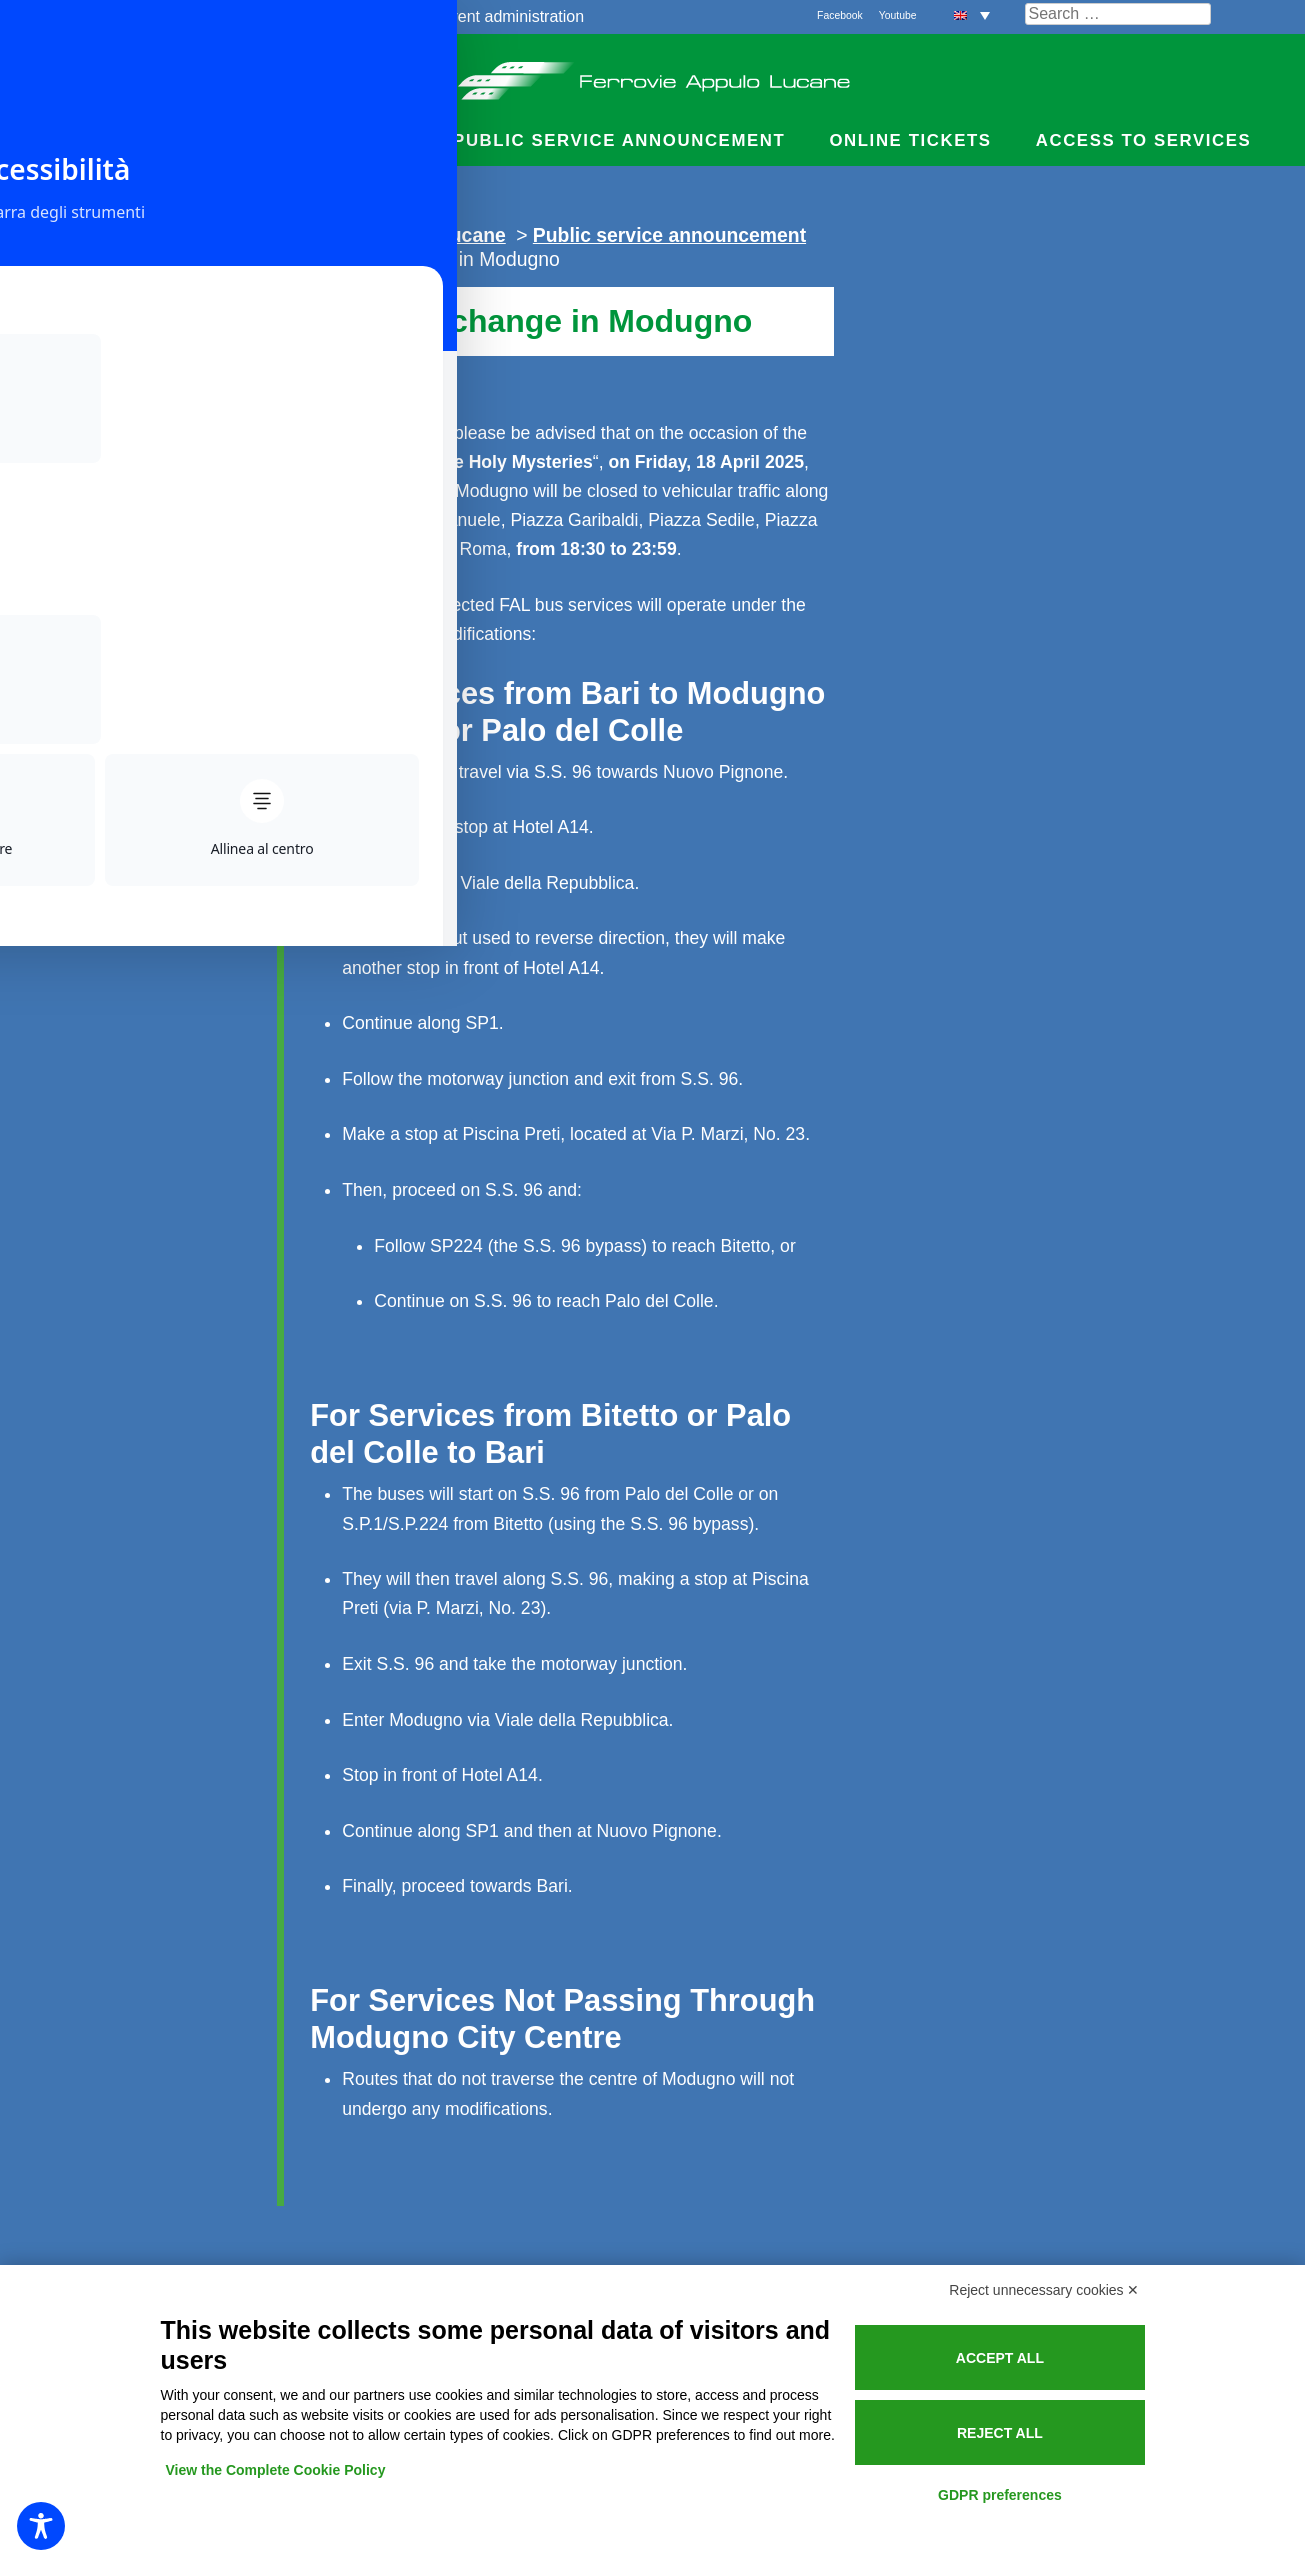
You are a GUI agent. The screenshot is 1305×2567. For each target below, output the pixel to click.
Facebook (840, 15)
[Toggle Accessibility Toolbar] (41, 2526)
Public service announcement (619, 140)
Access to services (1144, 140)
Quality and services (289, 16)
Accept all (1000, 2358)
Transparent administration (489, 16)
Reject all (1000, 2433)
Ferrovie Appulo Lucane (652, 75)
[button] (972, 14)
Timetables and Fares (169, 140)
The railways (140, 16)
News (380, 140)
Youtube (898, 15)
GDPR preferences (1000, 2495)
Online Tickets (910, 140)
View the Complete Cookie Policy (276, 2470)
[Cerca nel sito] (1118, 14)
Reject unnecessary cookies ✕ (1044, 2290)
